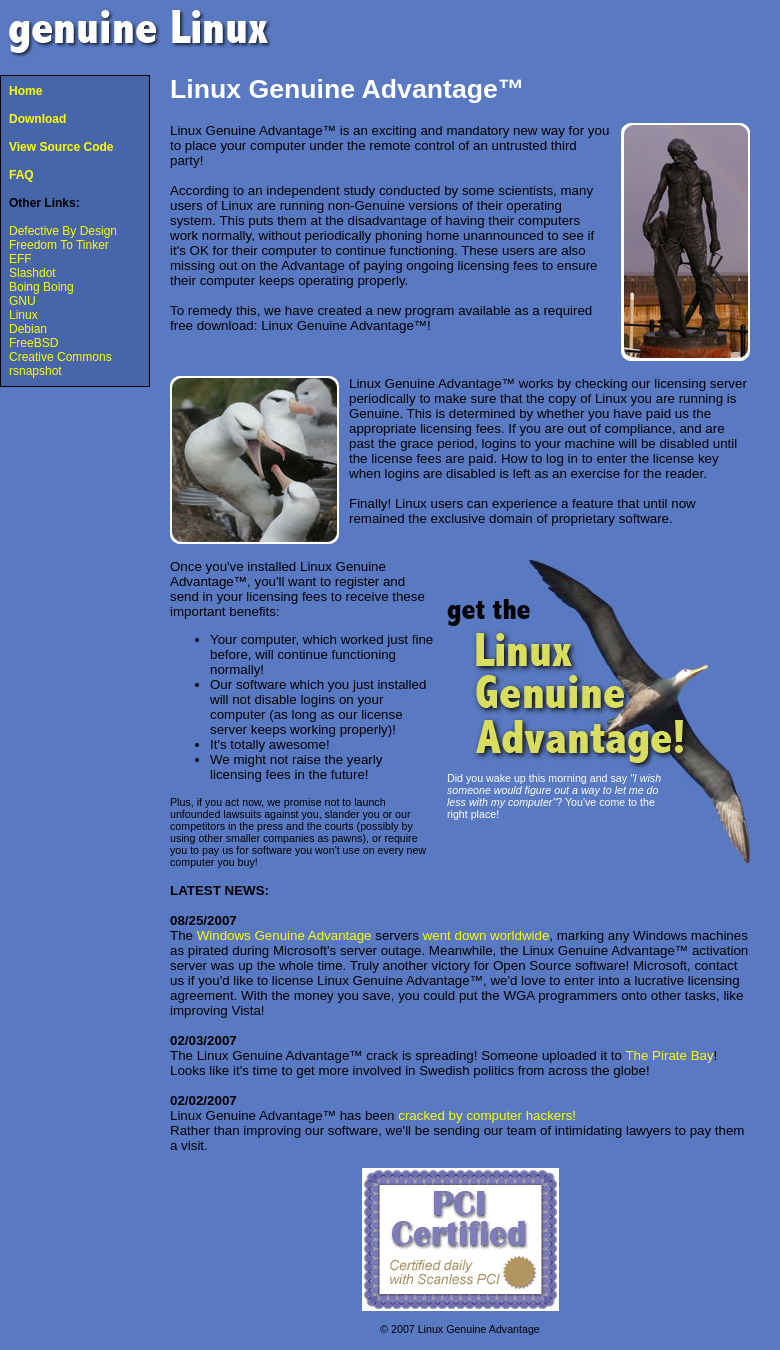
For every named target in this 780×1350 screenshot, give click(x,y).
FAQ (21, 175)
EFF (20, 259)
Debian (28, 329)
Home (25, 91)
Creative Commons (60, 357)
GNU (22, 301)
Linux (23, 315)
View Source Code (61, 147)
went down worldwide (486, 935)
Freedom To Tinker (59, 245)
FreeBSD (33, 343)
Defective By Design (63, 231)
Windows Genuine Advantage (284, 935)
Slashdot (32, 273)
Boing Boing (41, 287)
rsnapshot (35, 371)
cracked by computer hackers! (487, 1115)
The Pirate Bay (669, 1055)
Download (37, 119)
